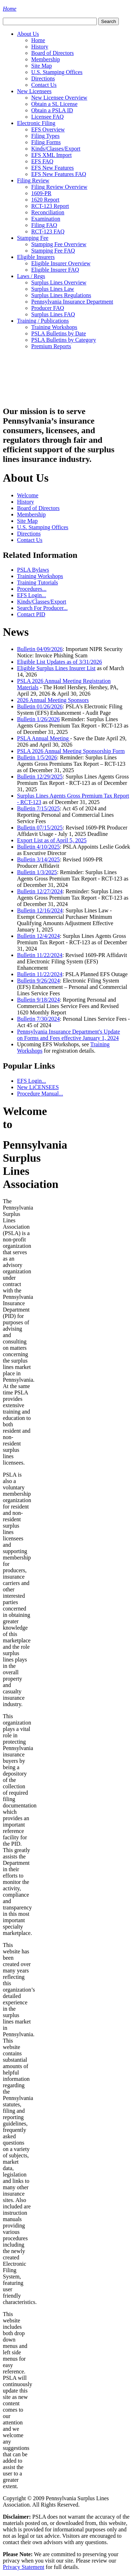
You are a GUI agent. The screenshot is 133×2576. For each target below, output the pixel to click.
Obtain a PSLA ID (52, 110)
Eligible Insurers (36, 257)
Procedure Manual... (40, 1094)
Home (38, 40)
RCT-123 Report (50, 206)
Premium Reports (51, 346)
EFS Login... (31, 595)
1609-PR (41, 193)
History (39, 47)
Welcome (27, 495)
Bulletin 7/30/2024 (38, 1019)
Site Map (41, 66)
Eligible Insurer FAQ (55, 270)
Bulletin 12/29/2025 (39, 777)
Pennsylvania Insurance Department (72, 302)
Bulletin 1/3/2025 (37, 872)
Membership (45, 59)
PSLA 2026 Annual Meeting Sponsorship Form (71, 751)
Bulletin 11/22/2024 (39, 955)
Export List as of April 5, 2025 (52, 840)
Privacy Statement (23, 2567)
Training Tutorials (37, 582)
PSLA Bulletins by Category (63, 340)
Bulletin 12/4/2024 (38, 936)
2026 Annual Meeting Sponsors (53, 700)
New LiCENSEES (38, 1087)
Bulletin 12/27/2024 (39, 891)
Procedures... (31, 589)
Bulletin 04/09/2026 (39, 649)
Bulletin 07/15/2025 (39, 828)
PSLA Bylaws (33, 570)
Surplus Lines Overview (59, 282)
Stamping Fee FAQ (53, 251)
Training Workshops (54, 327)
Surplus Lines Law (52, 289)
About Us (28, 34)
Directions (43, 78)
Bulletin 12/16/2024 (39, 910)
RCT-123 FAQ (48, 231)
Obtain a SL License (54, 104)
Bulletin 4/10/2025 (38, 847)
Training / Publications (43, 321)
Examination (45, 219)
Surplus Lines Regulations (61, 295)
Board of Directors (52, 53)
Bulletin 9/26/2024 (38, 981)
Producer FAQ (47, 308)
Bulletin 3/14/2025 (38, 859)
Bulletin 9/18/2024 (38, 1000)
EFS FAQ (42, 161)
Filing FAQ (44, 225)
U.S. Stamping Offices (57, 72)
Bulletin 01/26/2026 (39, 706)
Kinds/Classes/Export (56, 149)
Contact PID (31, 614)
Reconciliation (47, 212)
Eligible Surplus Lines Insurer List (56, 668)
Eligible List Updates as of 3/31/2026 (59, 662)
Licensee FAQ (47, 117)
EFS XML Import (51, 155)
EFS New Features (52, 168)
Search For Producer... (42, 608)
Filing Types (45, 136)
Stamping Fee (32, 238)
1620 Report (45, 200)
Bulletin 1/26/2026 (38, 719)
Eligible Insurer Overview (60, 263)
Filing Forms (46, 142)
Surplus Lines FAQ (53, 314)
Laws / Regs (31, 276)
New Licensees (34, 91)
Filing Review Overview (59, 187)
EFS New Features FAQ (58, 174)
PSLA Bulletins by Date (58, 333)
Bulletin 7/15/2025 (38, 808)
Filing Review (33, 180)
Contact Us (44, 85)
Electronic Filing (36, 123)
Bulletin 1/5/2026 (37, 757)
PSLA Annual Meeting (43, 738)
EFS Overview (48, 129)
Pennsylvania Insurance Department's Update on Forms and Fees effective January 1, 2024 (68, 1035)
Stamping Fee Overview (59, 244)
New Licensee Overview (59, 98)
